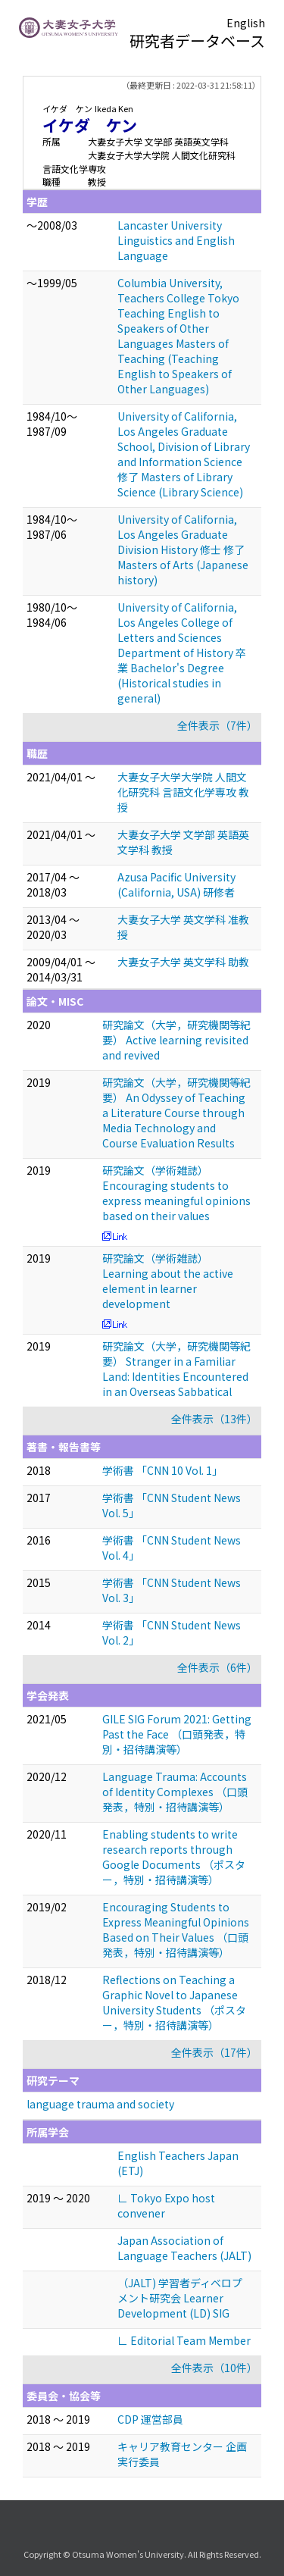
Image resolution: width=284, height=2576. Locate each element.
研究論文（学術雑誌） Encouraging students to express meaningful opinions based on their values (176, 1193)
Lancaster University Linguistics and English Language (176, 240)
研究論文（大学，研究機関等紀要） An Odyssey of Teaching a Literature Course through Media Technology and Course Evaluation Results (176, 1112)
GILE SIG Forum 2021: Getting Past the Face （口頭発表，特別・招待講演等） (176, 1734)
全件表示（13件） (214, 1418)
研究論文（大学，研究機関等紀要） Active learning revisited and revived (176, 1040)
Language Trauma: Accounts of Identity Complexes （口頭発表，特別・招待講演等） (175, 1791)
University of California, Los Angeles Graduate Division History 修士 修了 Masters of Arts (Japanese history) (182, 549)
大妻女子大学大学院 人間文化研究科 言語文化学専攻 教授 (183, 792)
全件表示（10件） (214, 2367)
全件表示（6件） (217, 1667)
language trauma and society (100, 2103)
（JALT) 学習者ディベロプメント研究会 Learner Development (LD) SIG (179, 2298)
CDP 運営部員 (150, 2419)
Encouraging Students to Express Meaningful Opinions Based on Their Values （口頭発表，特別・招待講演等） (175, 1929)
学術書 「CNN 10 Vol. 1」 (162, 1470)
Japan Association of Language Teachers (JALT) (184, 2248)
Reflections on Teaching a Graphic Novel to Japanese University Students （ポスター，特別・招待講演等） (174, 2002)
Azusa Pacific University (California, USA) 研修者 (176, 884)
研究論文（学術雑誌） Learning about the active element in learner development (167, 1280)
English (245, 22)
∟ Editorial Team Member (184, 2340)
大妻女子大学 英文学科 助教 (183, 961)
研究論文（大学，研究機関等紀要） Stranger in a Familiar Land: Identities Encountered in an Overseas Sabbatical (176, 1368)
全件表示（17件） (214, 2052)
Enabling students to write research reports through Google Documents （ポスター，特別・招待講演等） (173, 1856)
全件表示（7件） (217, 725)
